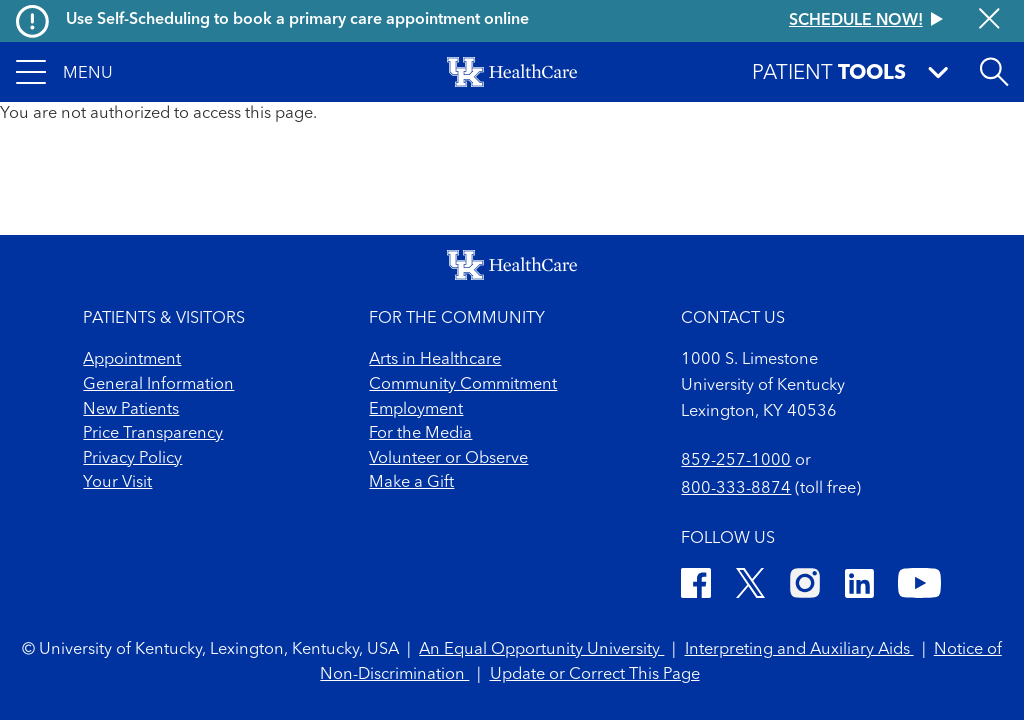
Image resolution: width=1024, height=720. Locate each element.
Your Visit (117, 483)
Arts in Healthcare (435, 360)
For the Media (420, 434)
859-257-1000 (736, 461)
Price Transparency (153, 434)
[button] (64, 72)
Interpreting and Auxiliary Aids (799, 650)
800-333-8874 (736, 489)
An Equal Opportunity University (541, 650)
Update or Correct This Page (595, 675)
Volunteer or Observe (448, 459)
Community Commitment (463, 385)
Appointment (132, 360)
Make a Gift (411, 483)
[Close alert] (989, 20)
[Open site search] (994, 72)
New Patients (131, 410)
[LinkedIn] (859, 587)
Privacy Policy (132, 459)
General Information (158, 385)
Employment (416, 410)
